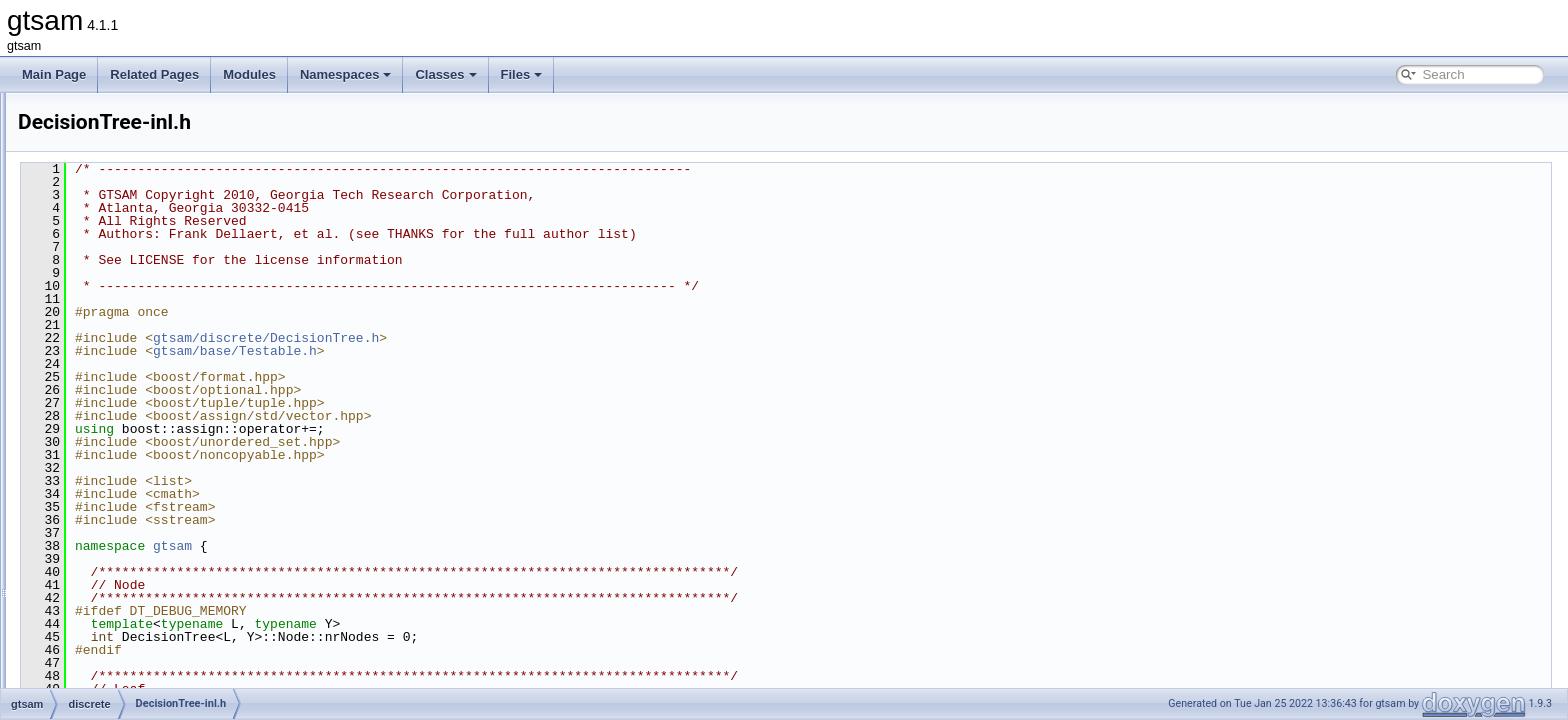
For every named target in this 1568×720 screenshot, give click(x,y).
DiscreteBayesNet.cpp (157, 488)
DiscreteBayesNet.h (151, 510)
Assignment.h (134, 378)
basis (96, 312)
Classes (445, 74)
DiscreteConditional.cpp (161, 576)
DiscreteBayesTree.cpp (160, 532)
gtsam (82, 268)
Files (522, 74)
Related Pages (154, 74)
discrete (103, 334)
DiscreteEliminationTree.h (166, 642)
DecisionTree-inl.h (146, 400)
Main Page (54, 74)
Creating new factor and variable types (136, 114)
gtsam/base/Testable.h (485, 351)
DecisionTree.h (138, 422)
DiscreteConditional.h (155, 598)
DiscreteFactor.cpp (148, 664)
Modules (249, 74)
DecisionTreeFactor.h (155, 466)
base (95, 290)
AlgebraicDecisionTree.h (163, 356)
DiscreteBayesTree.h (154, 554)
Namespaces (346, 74)
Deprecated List (76, 136)
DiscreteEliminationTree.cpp (173, 620)
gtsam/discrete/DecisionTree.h (516, 338)
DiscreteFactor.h (141, 686)
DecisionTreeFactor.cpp (161, 444)
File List (70, 246)
